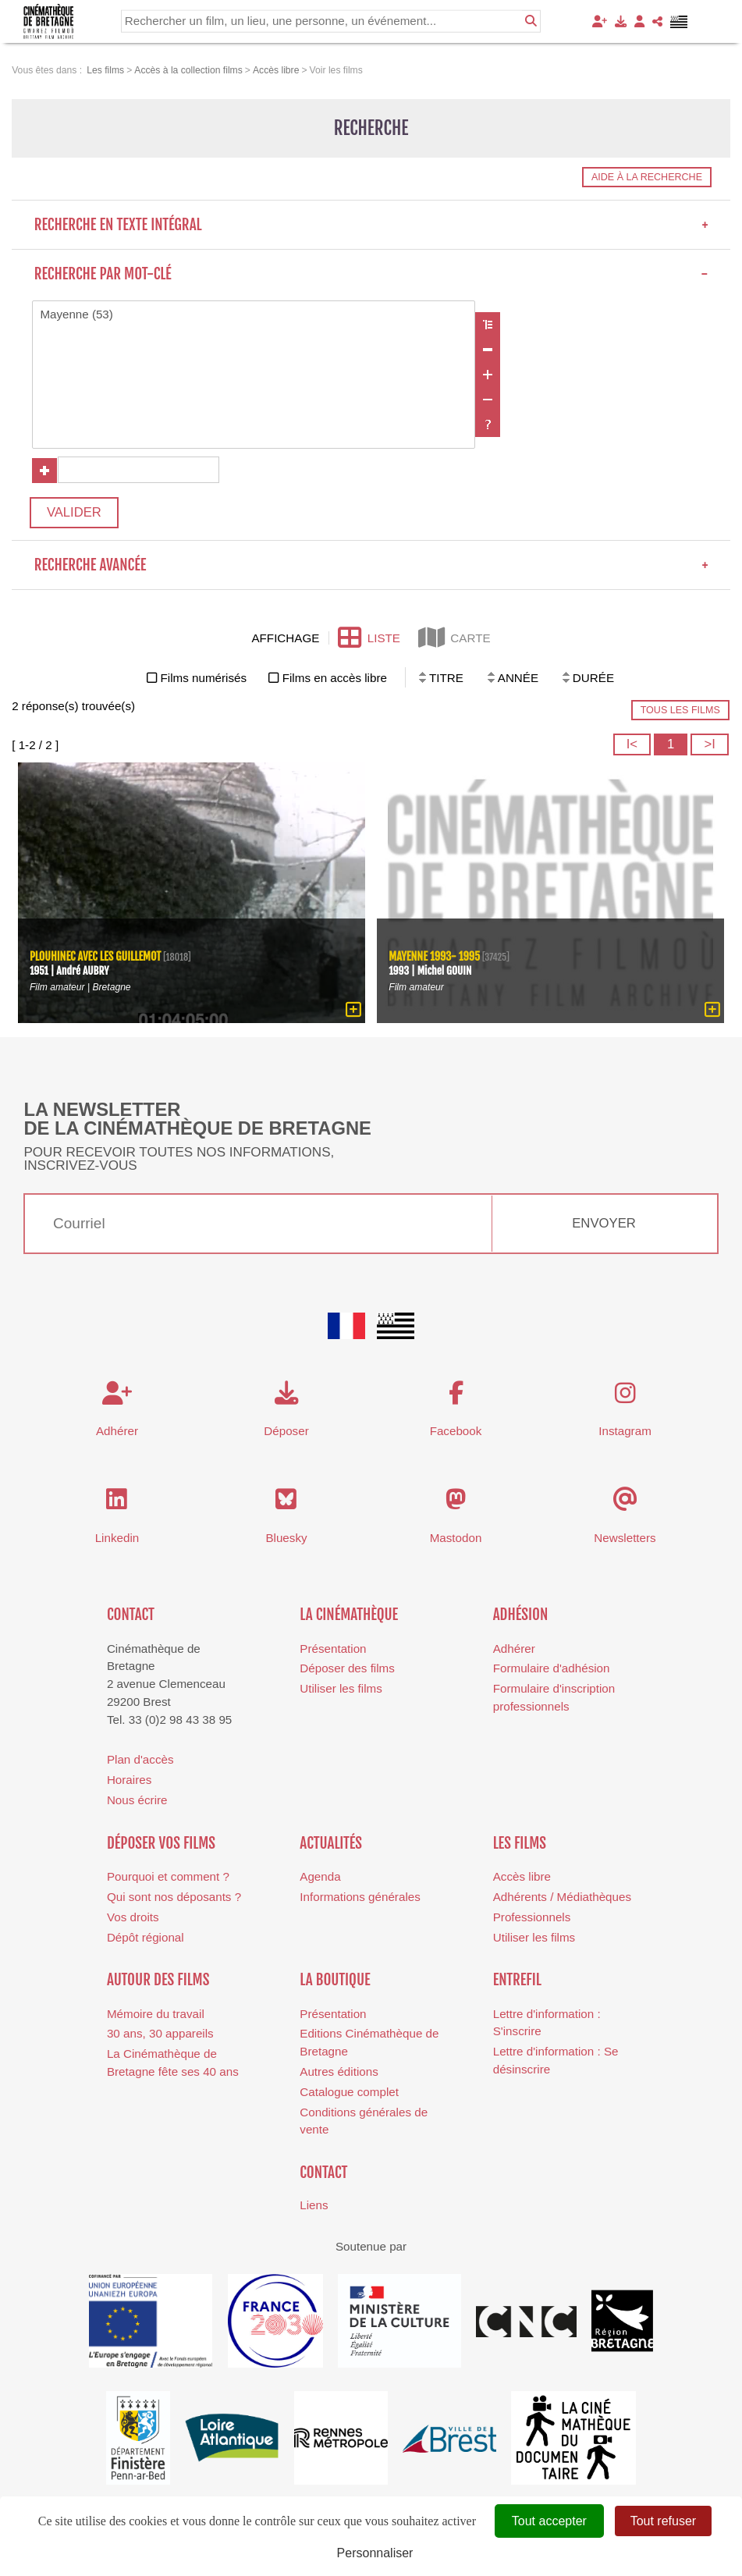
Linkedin (117, 1537)
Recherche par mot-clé (371, 274)
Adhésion (521, 1615)
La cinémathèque (349, 1615)
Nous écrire (137, 1800)
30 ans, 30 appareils (160, 2034)
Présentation (333, 1649)
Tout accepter (549, 2521)
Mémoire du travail (155, 2014)
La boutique (335, 1980)
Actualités (331, 1844)
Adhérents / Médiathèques (562, 1897)
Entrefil (517, 1980)
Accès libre (522, 1877)
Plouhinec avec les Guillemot (96, 957)
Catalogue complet (349, 2092)
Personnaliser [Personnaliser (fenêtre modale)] (375, 2553)
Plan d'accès (140, 1760)
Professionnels (532, 1917)
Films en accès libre (334, 678)
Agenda (320, 1877)
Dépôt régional (145, 1938)
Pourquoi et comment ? (168, 1877)
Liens (314, 2205)
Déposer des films (347, 1668)
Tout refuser (663, 2521)
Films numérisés (204, 678)
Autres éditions (339, 2072)
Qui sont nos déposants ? (174, 1897)
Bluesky (286, 1537)
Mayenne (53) (254, 314)
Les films (519, 1844)
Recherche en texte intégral (371, 224)
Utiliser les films (341, 1689)
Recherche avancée (371, 565)
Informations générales (360, 1897)
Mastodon (456, 1537)
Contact (130, 1615)
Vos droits (133, 1917)
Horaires (129, 1780)
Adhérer (514, 1649)
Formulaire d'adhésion (551, 1668)
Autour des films (158, 1980)
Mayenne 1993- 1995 (434, 957)
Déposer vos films (161, 1844)
